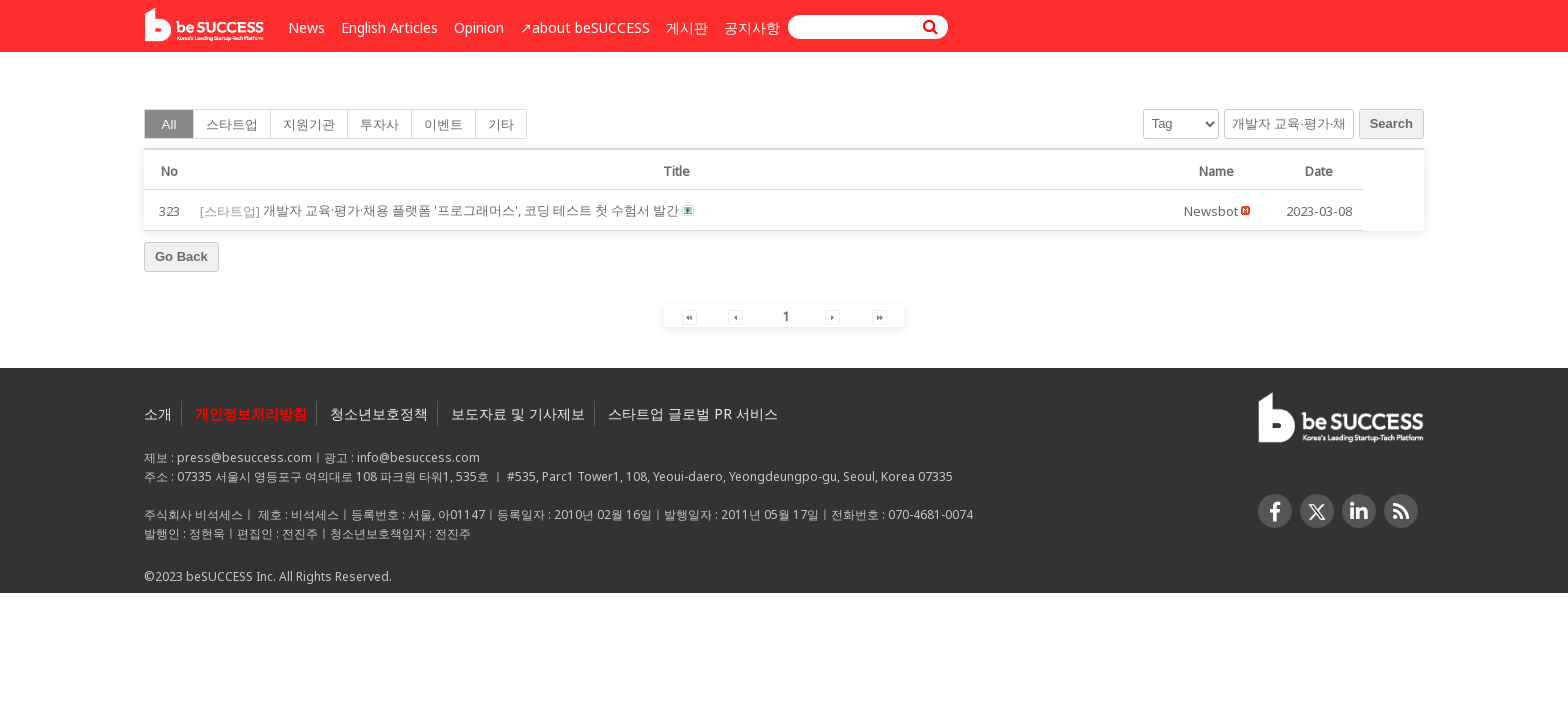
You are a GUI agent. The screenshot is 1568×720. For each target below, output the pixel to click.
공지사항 (752, 27)
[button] (1211, 210)
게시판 (687, 27)
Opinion (479, 27)
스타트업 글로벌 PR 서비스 (693, 413)
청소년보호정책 (379, 413)
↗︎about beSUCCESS (585, 27)
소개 (158, 413)
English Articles (389, 27)
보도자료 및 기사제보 (518, 413)
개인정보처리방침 (251, 413)
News (306, 27)
